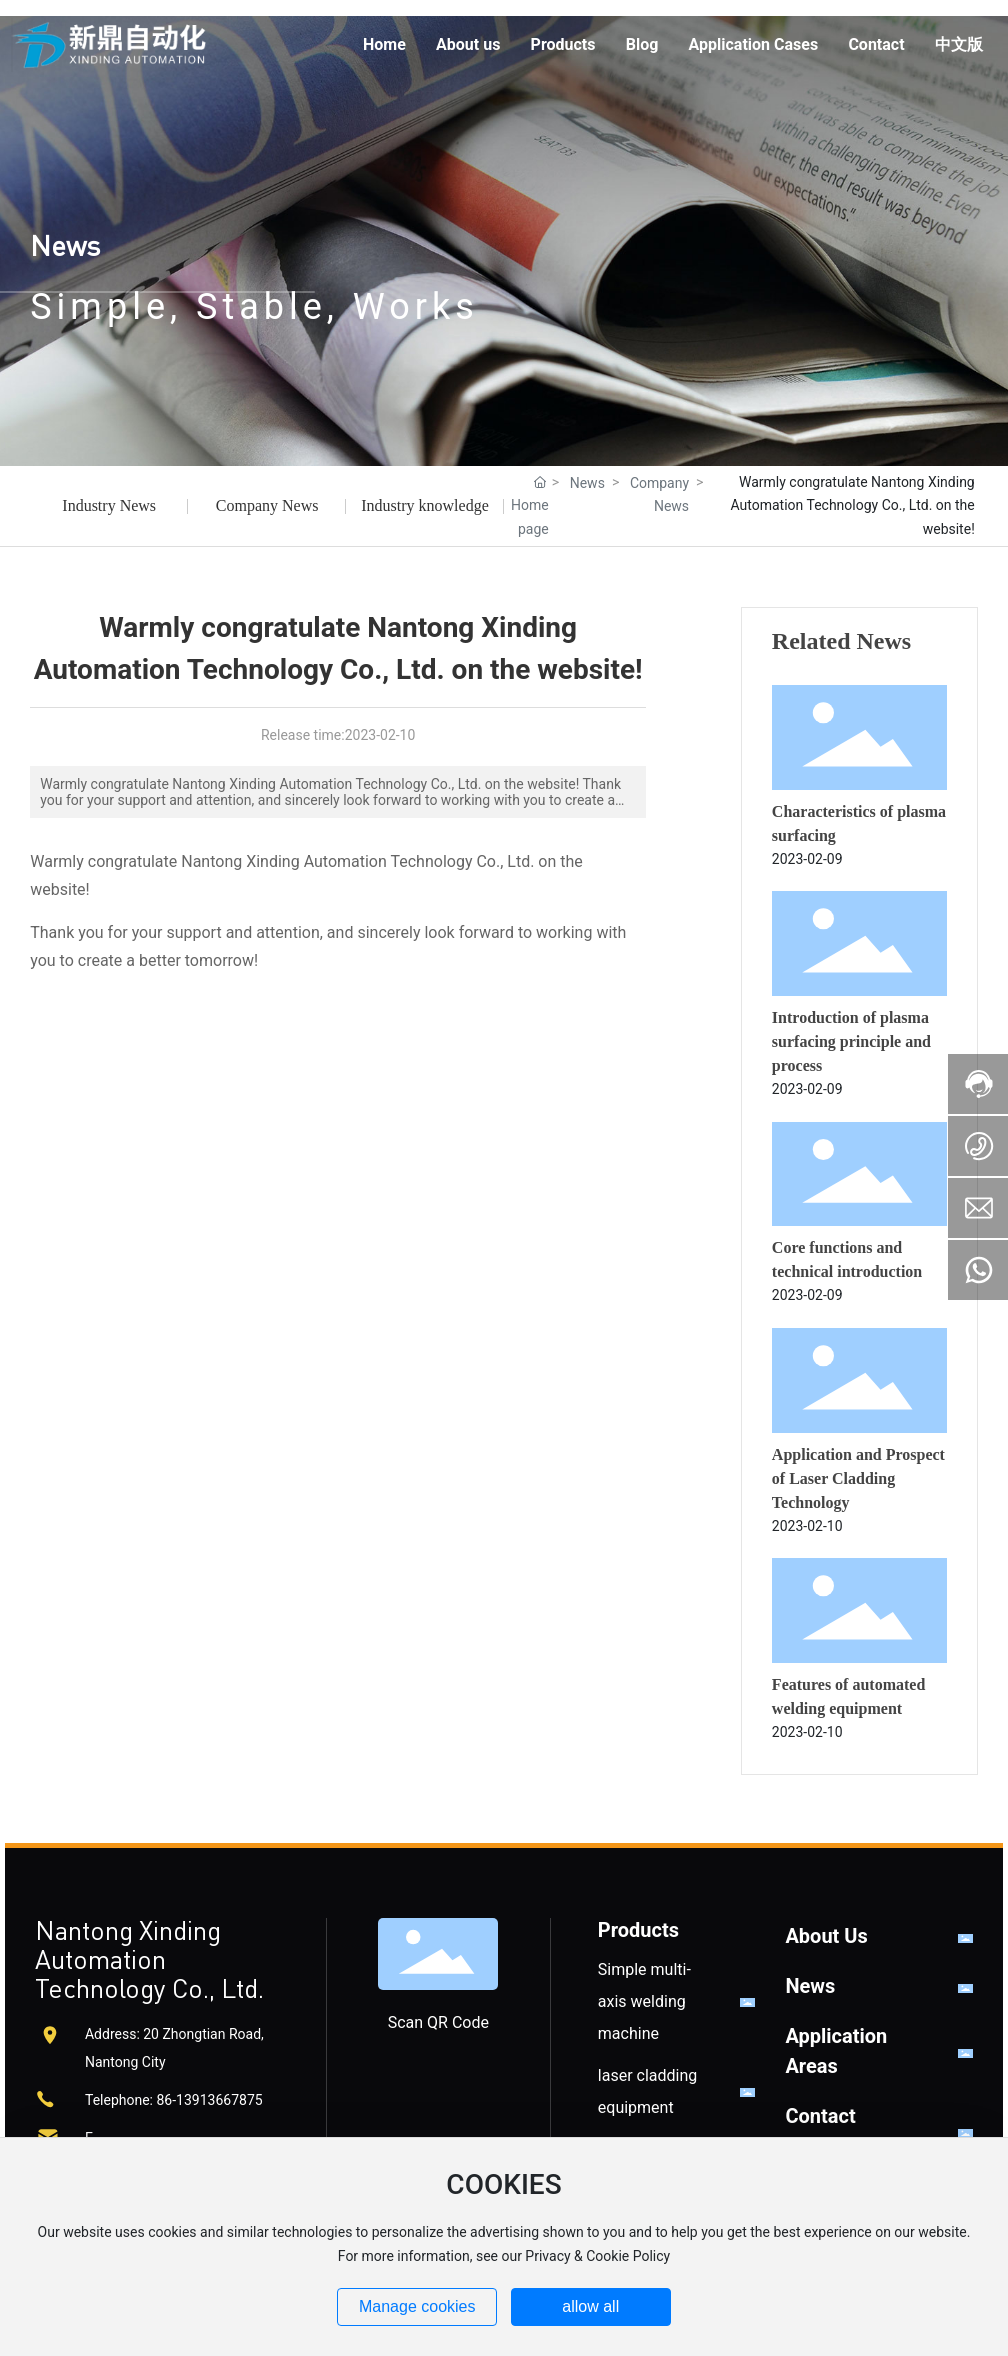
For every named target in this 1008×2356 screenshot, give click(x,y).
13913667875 (219, 2100)
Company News (267, 505)
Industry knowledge (425, 505)
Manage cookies (417, 2306)
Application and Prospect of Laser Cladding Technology (858, 1478)
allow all (590, 2306)
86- (166, 2100)
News (65, 245)
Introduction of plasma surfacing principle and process (851, 1041)
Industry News (109, 505)
